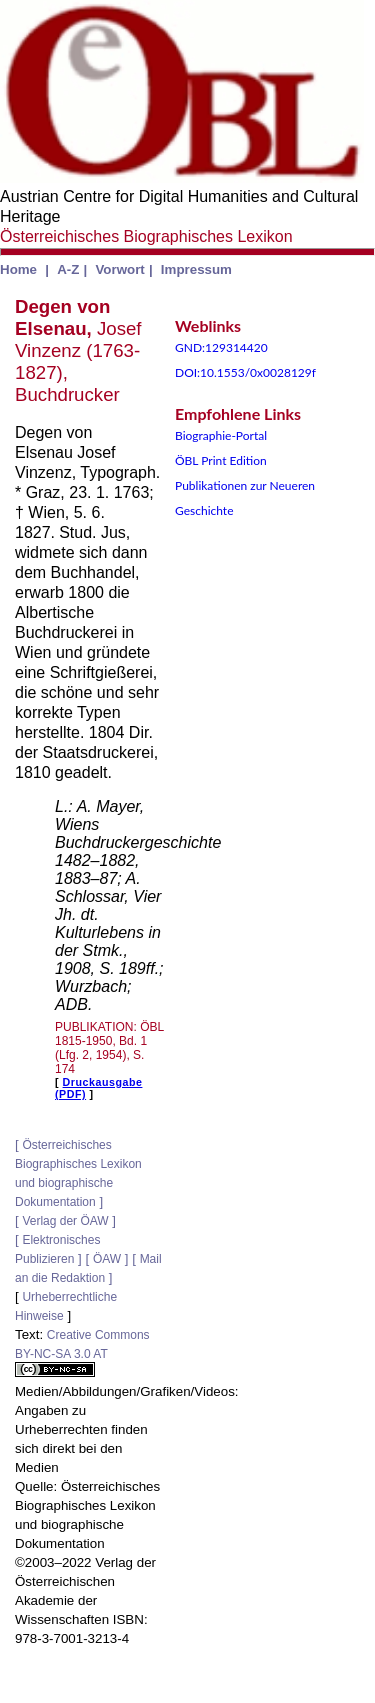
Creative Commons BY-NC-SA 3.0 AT (82, 1352)
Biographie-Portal (221, 435)
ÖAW (107, 1259)
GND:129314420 (221, 347)
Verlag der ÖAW (65, 1221)
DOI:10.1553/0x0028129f (245, 372)
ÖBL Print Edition (221, 460)
